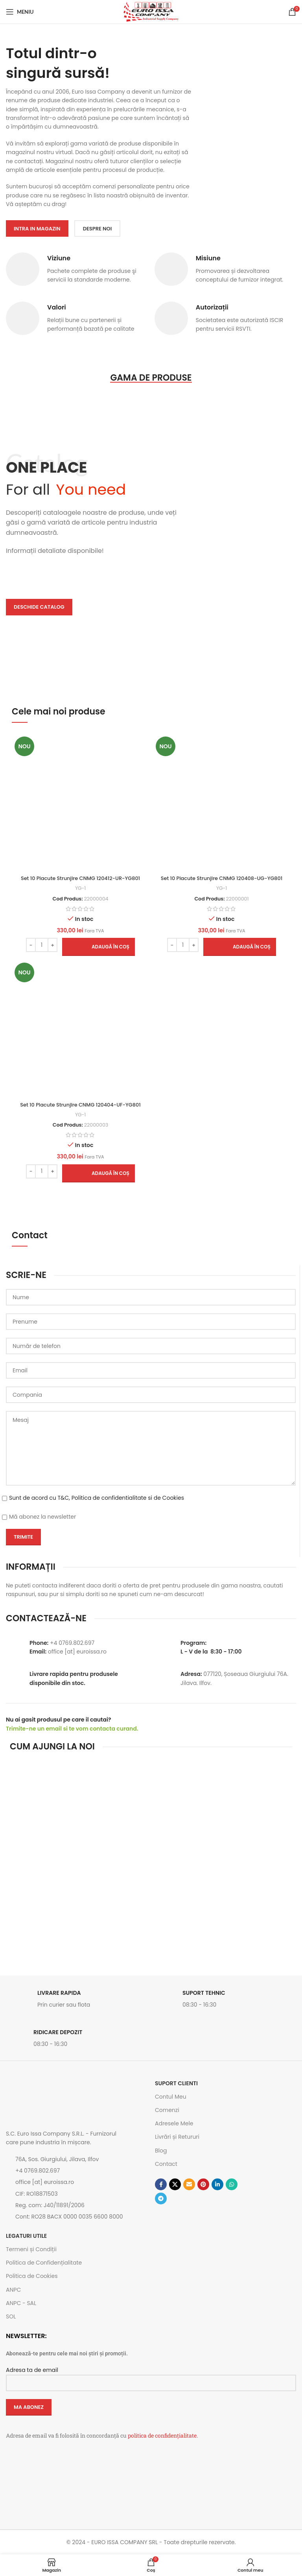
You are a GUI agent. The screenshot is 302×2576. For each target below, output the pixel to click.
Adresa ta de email (151, 2376)
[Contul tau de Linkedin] (217, 2184)
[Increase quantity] (52, 945)
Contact (166, 2164)
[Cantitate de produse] (42, 945)
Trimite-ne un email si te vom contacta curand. (72, 1729)
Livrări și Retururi (177, 2137)
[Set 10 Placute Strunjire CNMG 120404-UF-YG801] (80, 1028)
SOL (11, 2316)
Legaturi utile (26, 2236)
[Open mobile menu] (19, 12)
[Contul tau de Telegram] (161, 2198)
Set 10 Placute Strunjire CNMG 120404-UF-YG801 (80, 1104)
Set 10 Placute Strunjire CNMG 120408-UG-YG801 (221, 878)
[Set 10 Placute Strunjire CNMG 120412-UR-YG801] (80, 802)
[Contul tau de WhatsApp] (232, 2184)
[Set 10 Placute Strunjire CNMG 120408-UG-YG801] (221, 802)
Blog (161, 2150)
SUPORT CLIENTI (176, 2083)
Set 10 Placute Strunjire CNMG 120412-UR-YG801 (80, 878)
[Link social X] (175, 2184)
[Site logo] (151, 11)
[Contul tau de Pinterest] (203, 2184)
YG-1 (81, 888)
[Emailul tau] (189, 2184)
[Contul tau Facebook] (161, 2184)
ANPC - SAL (21, 2303)
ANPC (13, 2290)
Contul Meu (170, 2097)
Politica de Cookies (31, 2276)
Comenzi (167, 2110)
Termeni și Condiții (31, 2249)
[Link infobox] (76, 2001)
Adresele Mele (174, 2123)
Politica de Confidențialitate (44, 2263)
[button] (98, 947)
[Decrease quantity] (31, 945)
